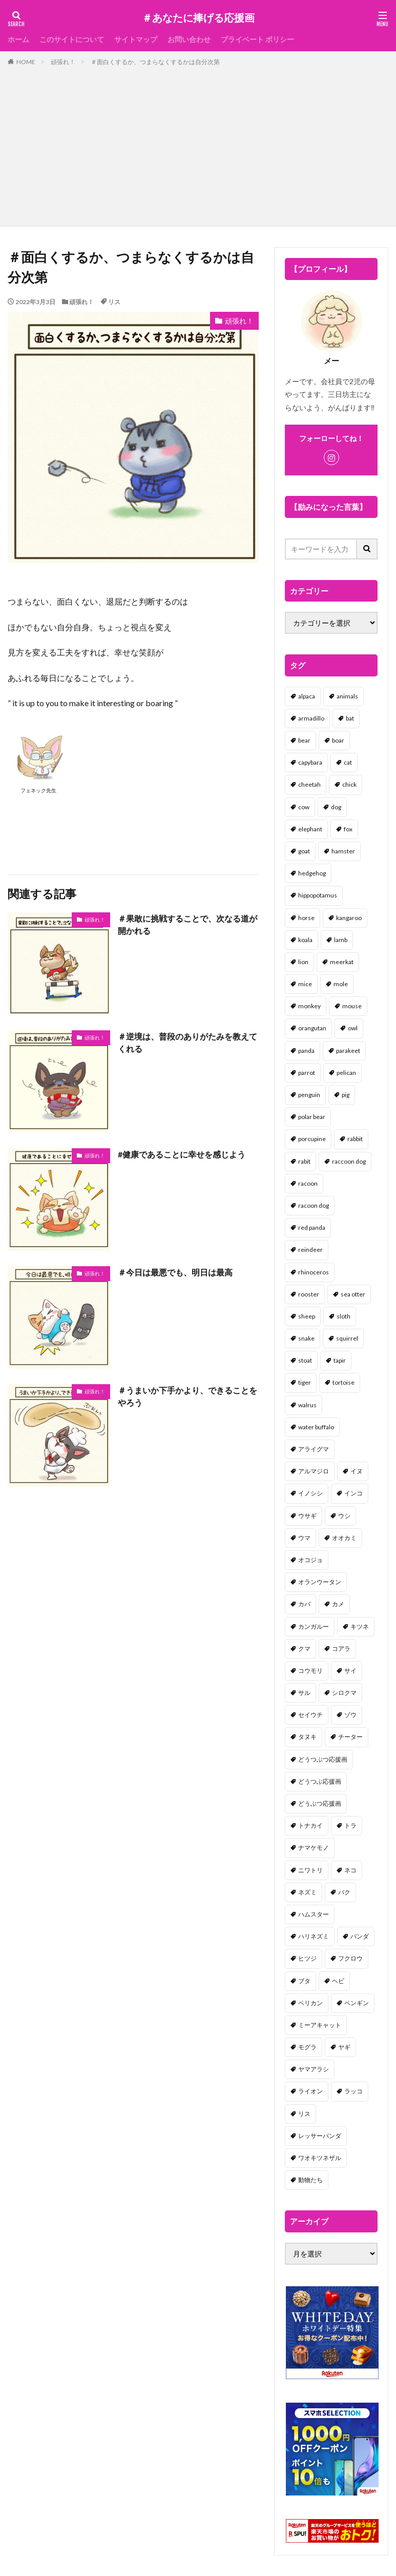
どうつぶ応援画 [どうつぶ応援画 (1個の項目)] (319, 1781)
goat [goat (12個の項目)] (304, 851)
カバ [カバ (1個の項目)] (304, 1604)
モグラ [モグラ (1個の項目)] (307, 2047)
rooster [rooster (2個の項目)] (308, 1294)
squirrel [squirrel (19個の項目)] (347, 1338)
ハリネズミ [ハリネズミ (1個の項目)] (313, 1936)
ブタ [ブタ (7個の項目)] (304, 1981)
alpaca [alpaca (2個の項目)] (306, 696)
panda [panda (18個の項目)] (306, 1050)
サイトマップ (135, 39)
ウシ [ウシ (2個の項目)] (344, 1516)
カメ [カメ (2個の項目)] (338, 1604)
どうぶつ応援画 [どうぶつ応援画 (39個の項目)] (319, 1803)
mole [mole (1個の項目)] (341, 984)
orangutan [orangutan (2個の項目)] (312, 1028)
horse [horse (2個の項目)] (306, 918)
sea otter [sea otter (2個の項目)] (353, 1294)
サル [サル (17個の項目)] (304, 1692)
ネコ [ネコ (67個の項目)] (350, 1870)
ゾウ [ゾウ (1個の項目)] (350, 1715)
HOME (25, 62)
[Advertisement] (198, 144)
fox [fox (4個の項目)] (348, 829)
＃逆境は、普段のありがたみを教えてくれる (187, 1042)
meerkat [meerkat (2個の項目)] (341, 962)
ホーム (18, 39)
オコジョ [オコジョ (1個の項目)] (310, 1560)
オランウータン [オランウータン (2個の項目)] (319, 1582)
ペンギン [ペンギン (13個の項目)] (356, 2003)
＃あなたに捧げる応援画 (198, 18)
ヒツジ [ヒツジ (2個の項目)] (307, 1958)
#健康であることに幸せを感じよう (181, 1154)
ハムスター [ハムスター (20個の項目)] (313, 1914)
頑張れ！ (63, 62)
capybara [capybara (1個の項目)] (310, 762)
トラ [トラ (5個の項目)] (350, 1825)
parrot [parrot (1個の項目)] (306, 1072)
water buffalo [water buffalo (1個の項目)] (316, 1427)
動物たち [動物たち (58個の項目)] (310, 2180)
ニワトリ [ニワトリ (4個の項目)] (310, 1870)
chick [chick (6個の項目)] (349, 784)
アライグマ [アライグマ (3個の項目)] (313, 1449)
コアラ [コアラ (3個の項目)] (341, 1648)
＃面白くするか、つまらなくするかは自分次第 (155, 62)
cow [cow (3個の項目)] (303, 807)
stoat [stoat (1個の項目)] (305, 1360)
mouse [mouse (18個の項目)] (352, 1006)
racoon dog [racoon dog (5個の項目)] (313, 1205)
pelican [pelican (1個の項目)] (346, 1072)
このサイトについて (71, 39)
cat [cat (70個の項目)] (348, 762)
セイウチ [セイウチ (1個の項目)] (310, 1715)
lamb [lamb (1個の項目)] (340, 940)
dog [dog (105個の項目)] (336, 807)
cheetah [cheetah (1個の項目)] (309, 784)
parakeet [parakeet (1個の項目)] (348, 1050)
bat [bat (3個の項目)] (350, 718)
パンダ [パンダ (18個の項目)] (359, 1936)
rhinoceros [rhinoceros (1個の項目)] (313, 1272)
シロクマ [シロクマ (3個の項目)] (344, 1692)
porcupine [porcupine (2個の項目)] (312, 1139)
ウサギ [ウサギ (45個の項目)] (307, 1516)
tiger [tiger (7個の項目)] (304, 1382)
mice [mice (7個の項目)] (305, 984)
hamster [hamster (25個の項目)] (343, 851)
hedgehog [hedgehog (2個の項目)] (312, 873)
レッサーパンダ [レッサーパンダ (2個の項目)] (319, 2136)
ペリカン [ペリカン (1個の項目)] (310, 2003)
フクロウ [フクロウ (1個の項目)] (350, 1958)
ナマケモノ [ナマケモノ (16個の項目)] (313, 1847)
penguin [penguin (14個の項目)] (309, 1095)
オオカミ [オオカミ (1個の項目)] (344, 1538)
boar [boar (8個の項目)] (338, 740)
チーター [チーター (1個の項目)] (350, 1737)
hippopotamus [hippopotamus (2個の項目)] (317, 895)
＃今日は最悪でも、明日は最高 (175, 1272)
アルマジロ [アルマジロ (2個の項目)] (313, 1471)
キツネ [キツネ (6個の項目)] (359, 1626)
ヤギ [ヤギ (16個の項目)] (344, 2047)
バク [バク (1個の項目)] (344, 1892)
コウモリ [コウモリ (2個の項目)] (310, 1670)
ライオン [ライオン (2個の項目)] (310, 2091)
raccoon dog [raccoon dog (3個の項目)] (349, 1161)
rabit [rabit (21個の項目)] (304, 1161)
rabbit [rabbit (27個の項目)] (355, 1139)
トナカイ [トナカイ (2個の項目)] (310, 1825)
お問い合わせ (189, 39)
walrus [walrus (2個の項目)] (307, 1405)
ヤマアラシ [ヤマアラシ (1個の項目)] (313, 2069)
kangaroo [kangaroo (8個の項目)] (349, 918)
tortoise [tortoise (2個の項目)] (343, 1382)
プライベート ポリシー (257, 39)
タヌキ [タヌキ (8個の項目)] (307, 1737)
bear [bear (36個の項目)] (304, 740)
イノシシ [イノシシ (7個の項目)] (310, 1493)
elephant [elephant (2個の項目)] (310, 829)
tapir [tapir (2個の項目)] (340, 1360)
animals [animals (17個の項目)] (347, 696)
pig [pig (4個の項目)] (345, 1095)
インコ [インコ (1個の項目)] (353, 1493)
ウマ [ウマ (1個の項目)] (304, 1538)
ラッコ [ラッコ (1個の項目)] (353, 2091)
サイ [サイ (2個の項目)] (350, 1670)
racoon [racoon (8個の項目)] (308, 1183)
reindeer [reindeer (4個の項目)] (310, 1249)
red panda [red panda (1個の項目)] (311, 1227)
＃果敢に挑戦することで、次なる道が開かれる (187, 924)
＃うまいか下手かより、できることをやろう (187, 1396)
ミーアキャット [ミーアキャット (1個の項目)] (319, 2025)
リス (114, 302)
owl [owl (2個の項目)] (353, 1028)
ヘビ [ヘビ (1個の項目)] (338, 1981)
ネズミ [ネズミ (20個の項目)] (307, 1892)
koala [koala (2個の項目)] (305, 940)
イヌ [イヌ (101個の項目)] (356, 1471)
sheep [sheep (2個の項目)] (306, 1316)
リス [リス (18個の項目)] (304, 2114)
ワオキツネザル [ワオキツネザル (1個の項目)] (319, 2158)
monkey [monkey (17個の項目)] (309, 1006)
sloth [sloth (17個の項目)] (343, 1316)
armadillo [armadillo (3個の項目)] (311, 718)
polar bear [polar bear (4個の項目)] (311, 1117)
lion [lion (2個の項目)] (303, 962)
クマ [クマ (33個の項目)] (304, 1648)
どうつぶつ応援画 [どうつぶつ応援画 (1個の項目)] (322, 1759)
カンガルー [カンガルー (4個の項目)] (313, 1626)
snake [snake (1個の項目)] (306, 1338)
